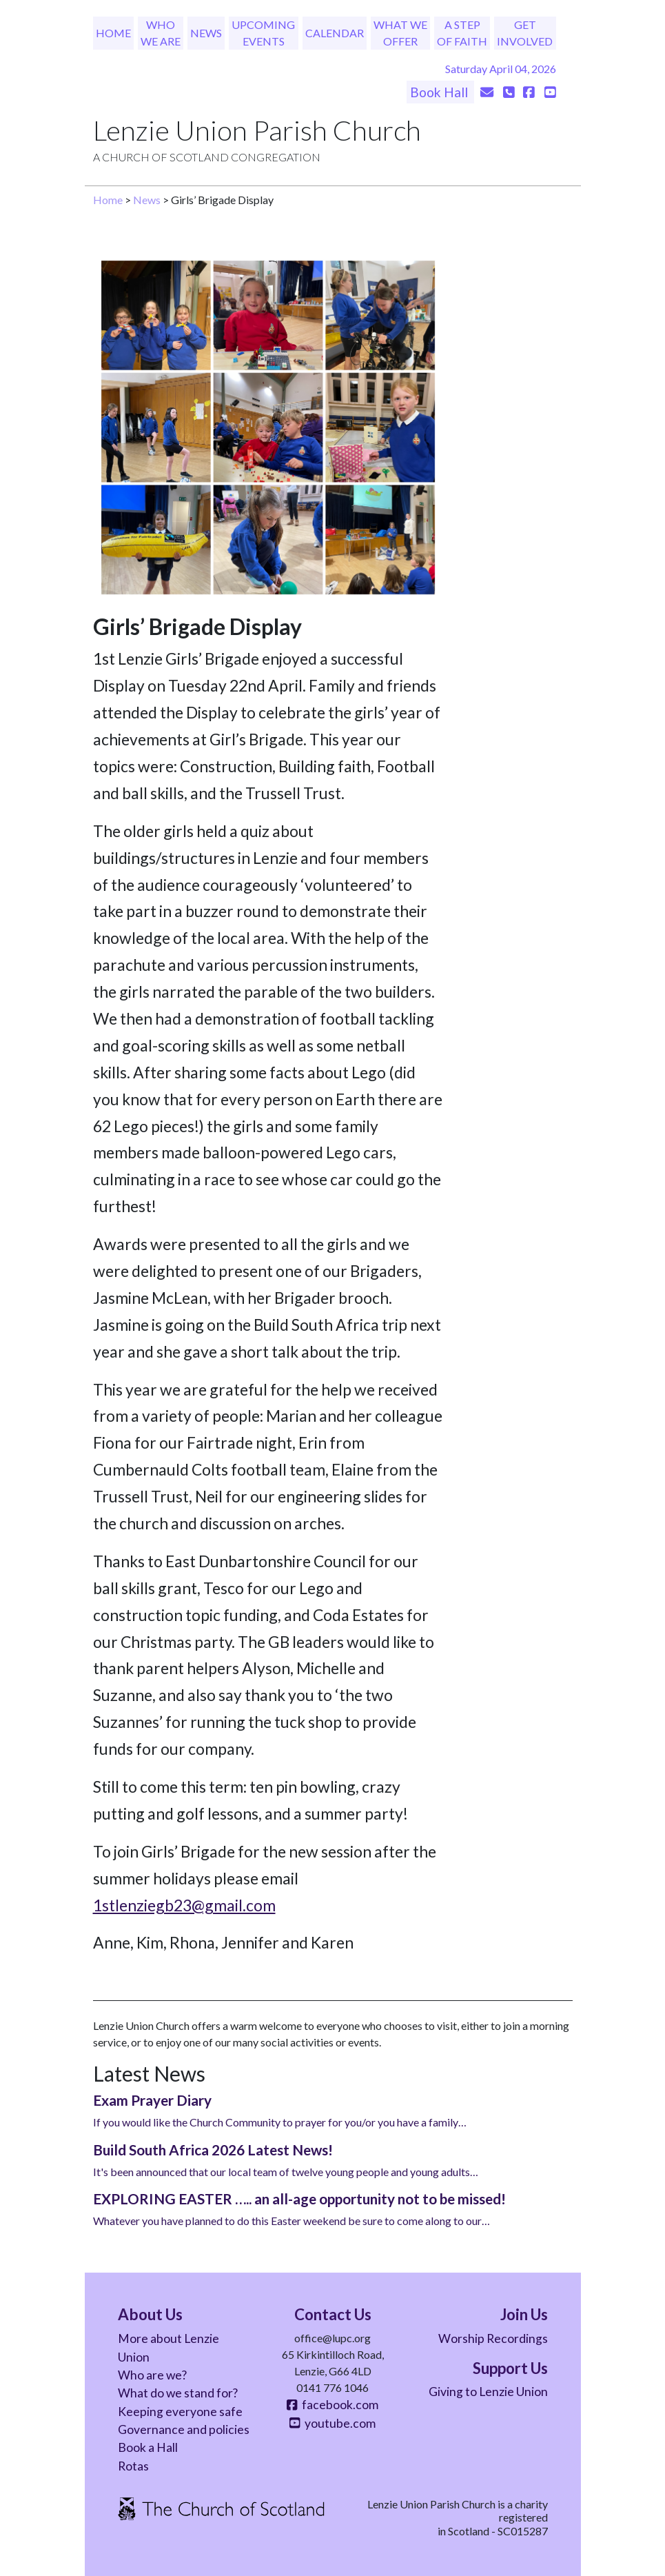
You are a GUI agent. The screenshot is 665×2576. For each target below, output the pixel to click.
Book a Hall (148, 2447)
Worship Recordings (493, 2338)
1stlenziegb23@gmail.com (184, 1905)
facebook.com (332, 2404)
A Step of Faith (462, 33)
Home (113, 32)
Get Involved (525, 33)
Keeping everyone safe (180, 2411)
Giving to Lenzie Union (488, 2391)
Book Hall (440, 92)
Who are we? (152, 2375)
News (206, 32)
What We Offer (400, 33)
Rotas (133, 2466)
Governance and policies (183, 2429)
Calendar (334, 32)
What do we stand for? (178, 2393)
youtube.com (332, 2423)
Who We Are (161, 33)
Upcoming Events (263, 33)
